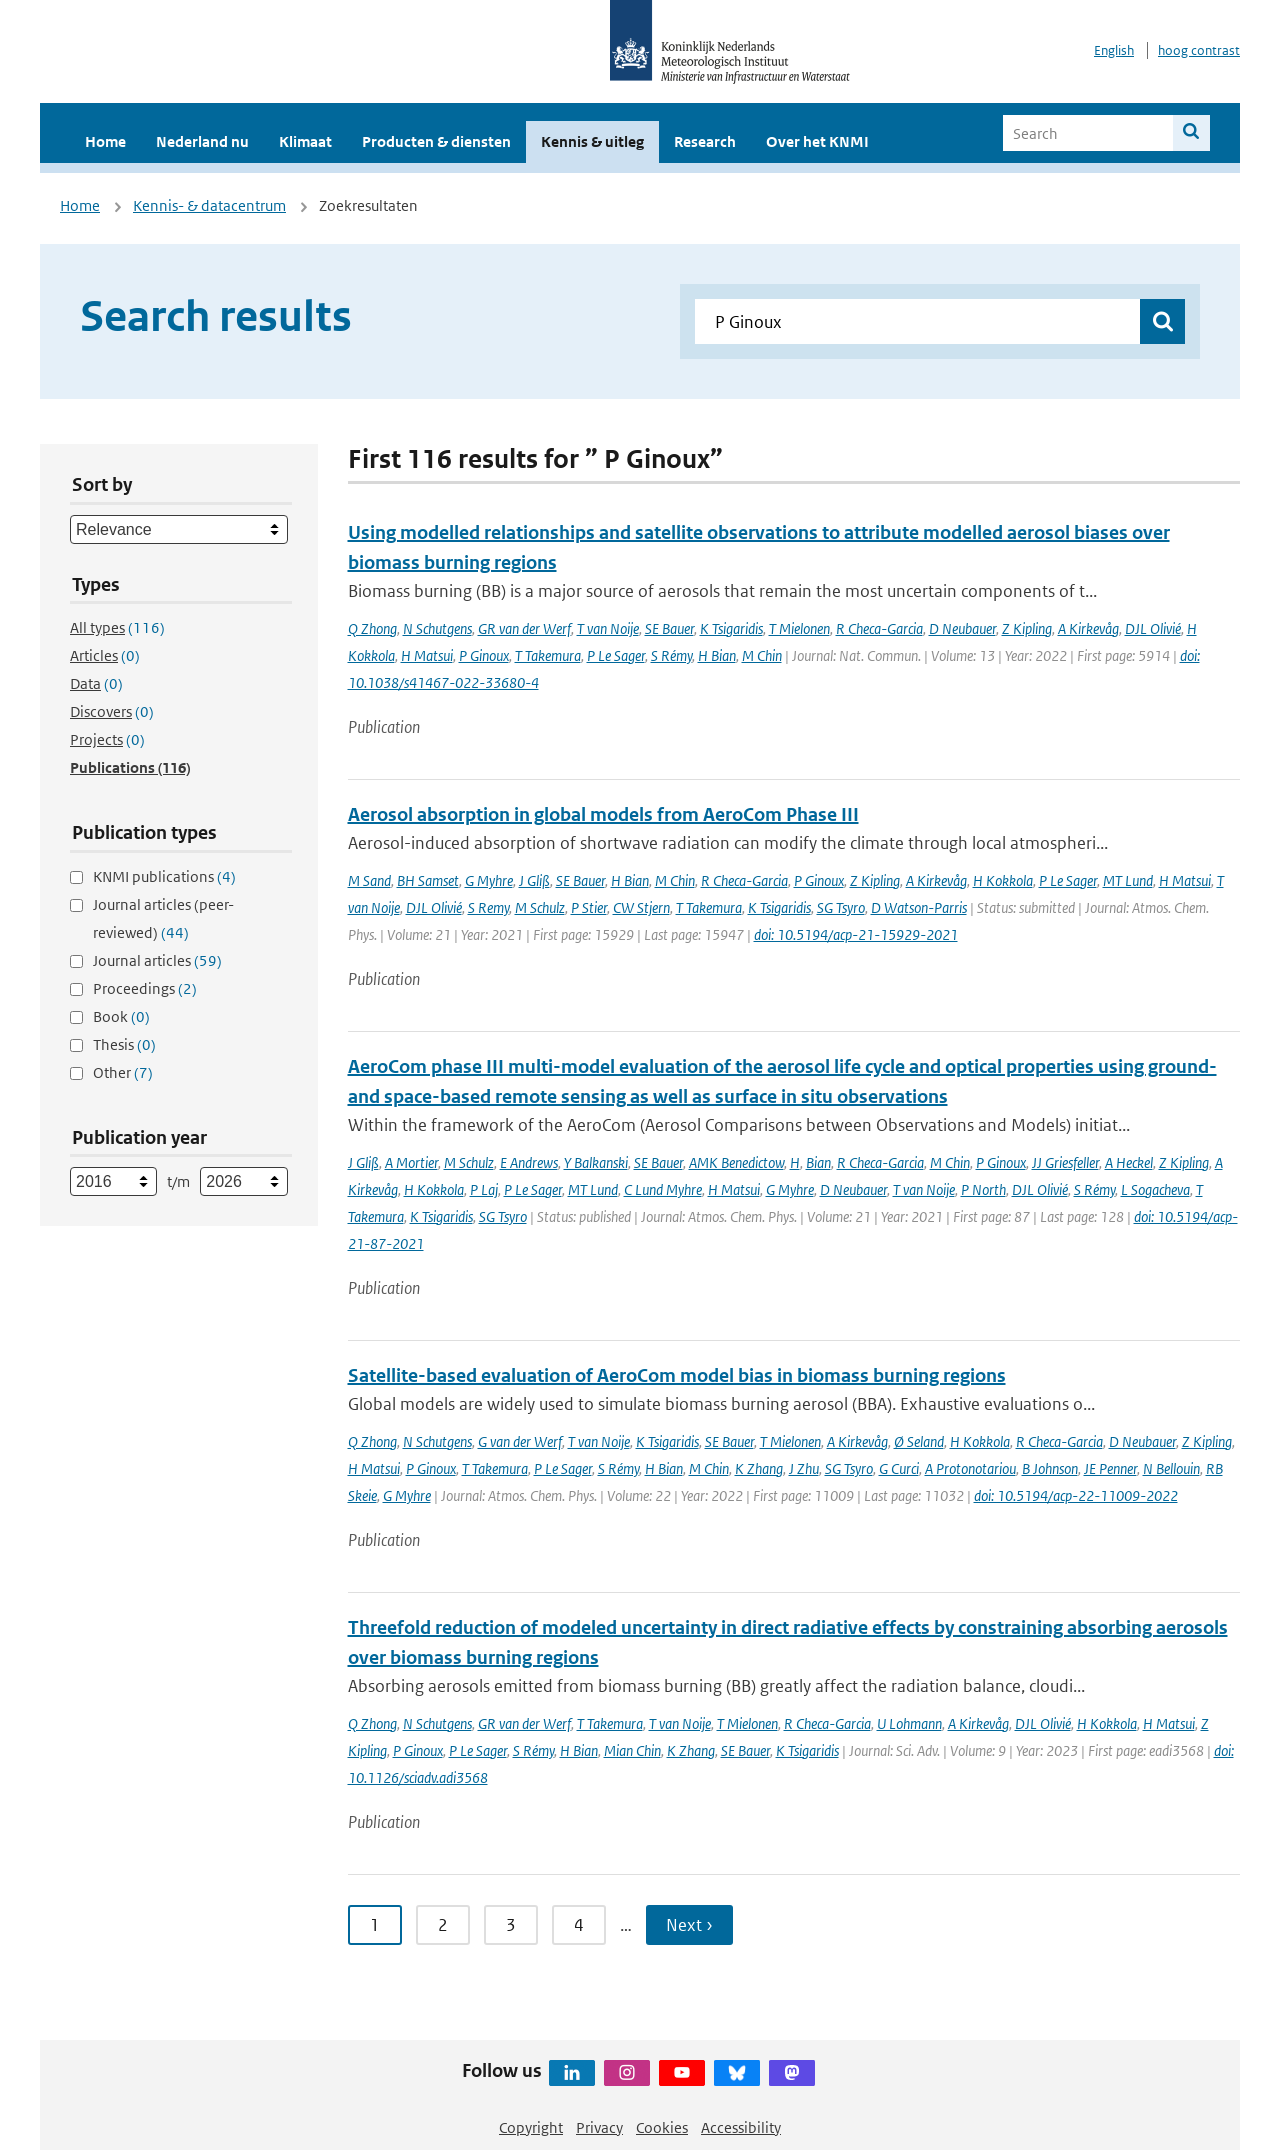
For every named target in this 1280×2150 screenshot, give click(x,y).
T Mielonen (799, 628)
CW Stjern (641, 907)
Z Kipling (1027, 628)
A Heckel (1129, 1162)
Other (123, 1072)
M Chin (762, 655)
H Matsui (427, 655)
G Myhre (489, 880)
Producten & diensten (436, 141)
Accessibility (741, 2127)
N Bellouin (1171, 1468)
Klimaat (305, 141)
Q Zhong (372, 628)
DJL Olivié (1153, 628)
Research (705, 141)
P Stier (589, 907)
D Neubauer (962, 628)
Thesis (124, 1044)
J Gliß (534, 880)
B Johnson (1050, 1468)
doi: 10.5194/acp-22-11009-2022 (1076, 1495)
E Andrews (529, 1162)
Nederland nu (202, 141)
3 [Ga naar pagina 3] (511, 1925)
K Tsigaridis (731, 628)
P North (983, 1189)
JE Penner (1110, 1468)
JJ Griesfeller (1065, 1162)
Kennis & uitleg (592, 141)
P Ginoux (484, 655)
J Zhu (804, 1468)
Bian (818, 1162)
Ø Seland (919, 1441)
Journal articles (157, 960)
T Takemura (548, 655)
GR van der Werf (524, 628)
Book (121, 1016)
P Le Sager (616, 655)
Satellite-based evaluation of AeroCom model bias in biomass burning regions (677, 1375)
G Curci (899, 1468)
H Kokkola (1003, 880)
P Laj (484, 1189)
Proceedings (145, 988)
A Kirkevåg (1088, 628)
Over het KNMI (817, 141)
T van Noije (608, 628)
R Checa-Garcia (879, 628)
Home (105, 141)
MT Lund (1128, 880)
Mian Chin (632, 1750)
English (1114, 50)
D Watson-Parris (919, 907)
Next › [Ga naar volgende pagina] (689, 1925)
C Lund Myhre (663, 1189)
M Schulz (540, 907)
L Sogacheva (1155, 1189)
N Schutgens (437, 628)
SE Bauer (669, 628)
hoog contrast (1199, 50)
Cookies (662, 2127)
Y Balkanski (596, 1162)
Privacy (599, 2127)
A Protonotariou (970, 1468)
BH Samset (428, 880)
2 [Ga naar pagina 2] (443, 1925)
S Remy (488, 907)
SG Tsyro (841, 907)
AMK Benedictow (736, 1162)
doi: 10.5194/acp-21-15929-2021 (856, 934)
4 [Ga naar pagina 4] (579, 1925)
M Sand (369, 880)
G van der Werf (520, 1441)
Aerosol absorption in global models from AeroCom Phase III (603, 814)
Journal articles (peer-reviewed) (163, 918)
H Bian (717, 655)
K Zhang (759, 1468)
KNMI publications (164, 876)
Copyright (531, 2127)
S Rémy (671, 655)
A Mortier (411, 1162)
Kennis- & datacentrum (209, 205)
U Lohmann (909, 1723)
